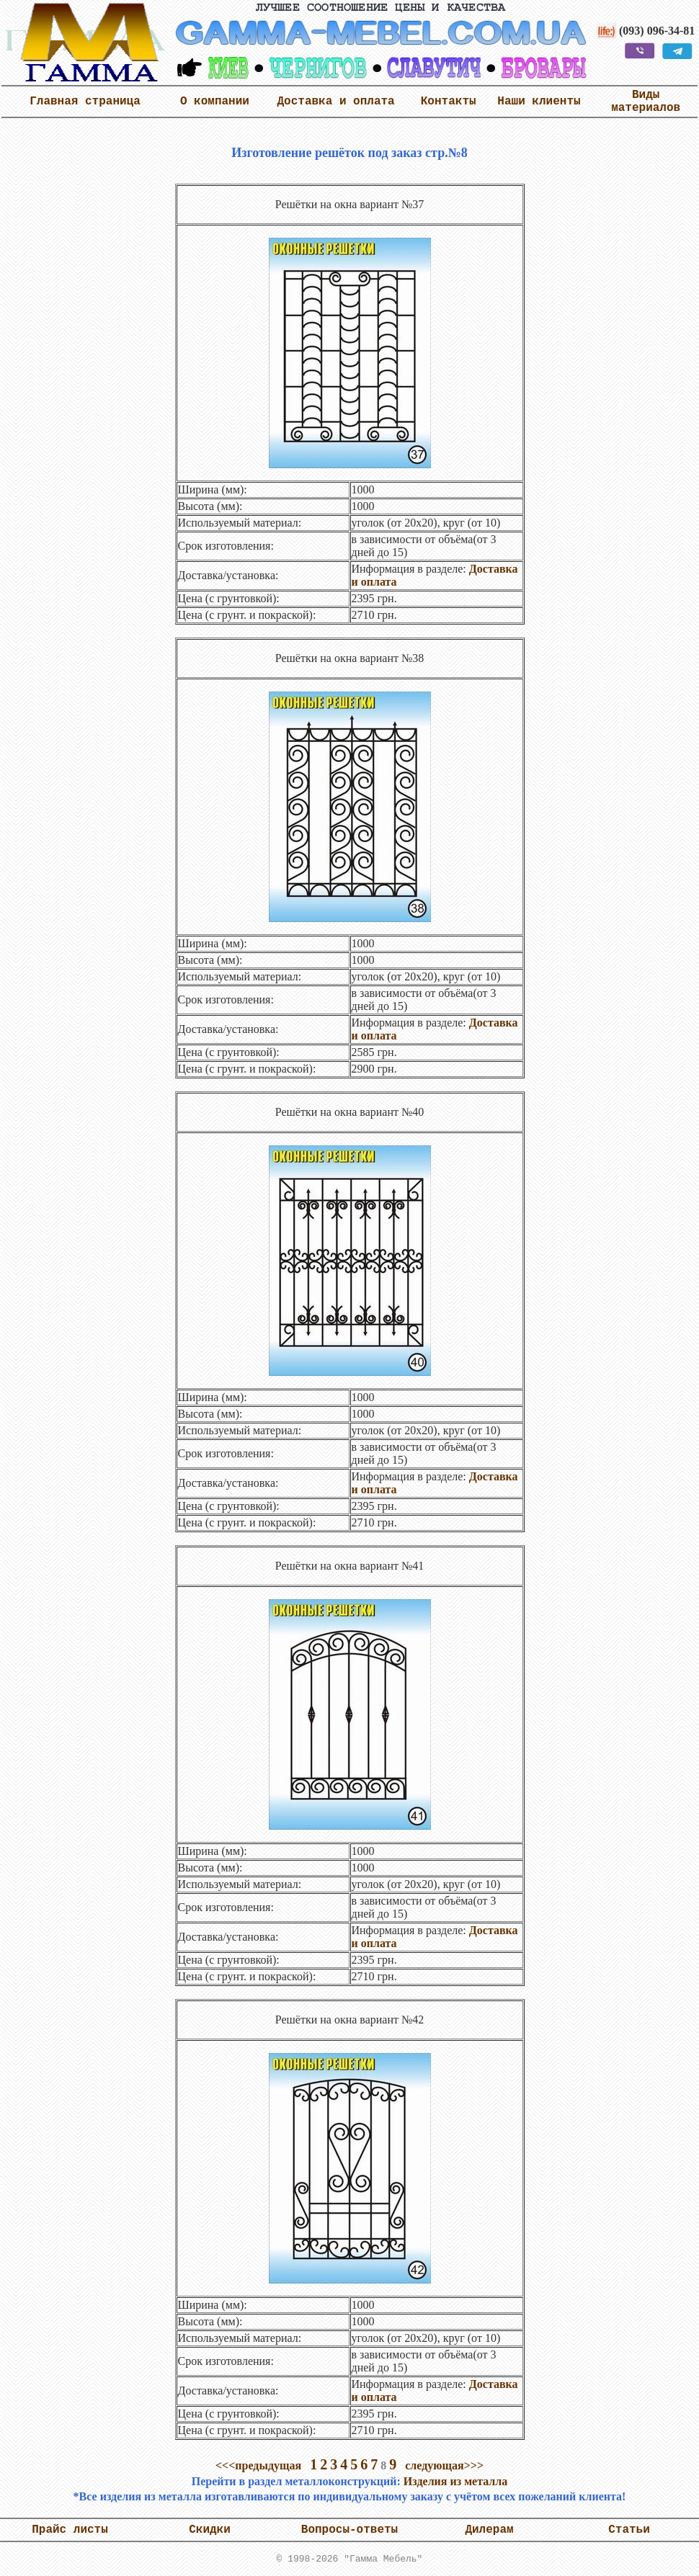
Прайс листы (70, 2529)
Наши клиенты (538, 101)
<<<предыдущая (258, 2465)
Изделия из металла (455, 2481)
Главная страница (85, 101)
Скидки (210, 2529)
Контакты (448, 101)
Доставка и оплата (335, 101)
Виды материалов (645, 102)
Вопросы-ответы (349, 2529)
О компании (214, 101)
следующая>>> (444, 2465)
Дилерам (489, 2529)
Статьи (629, 2529)
